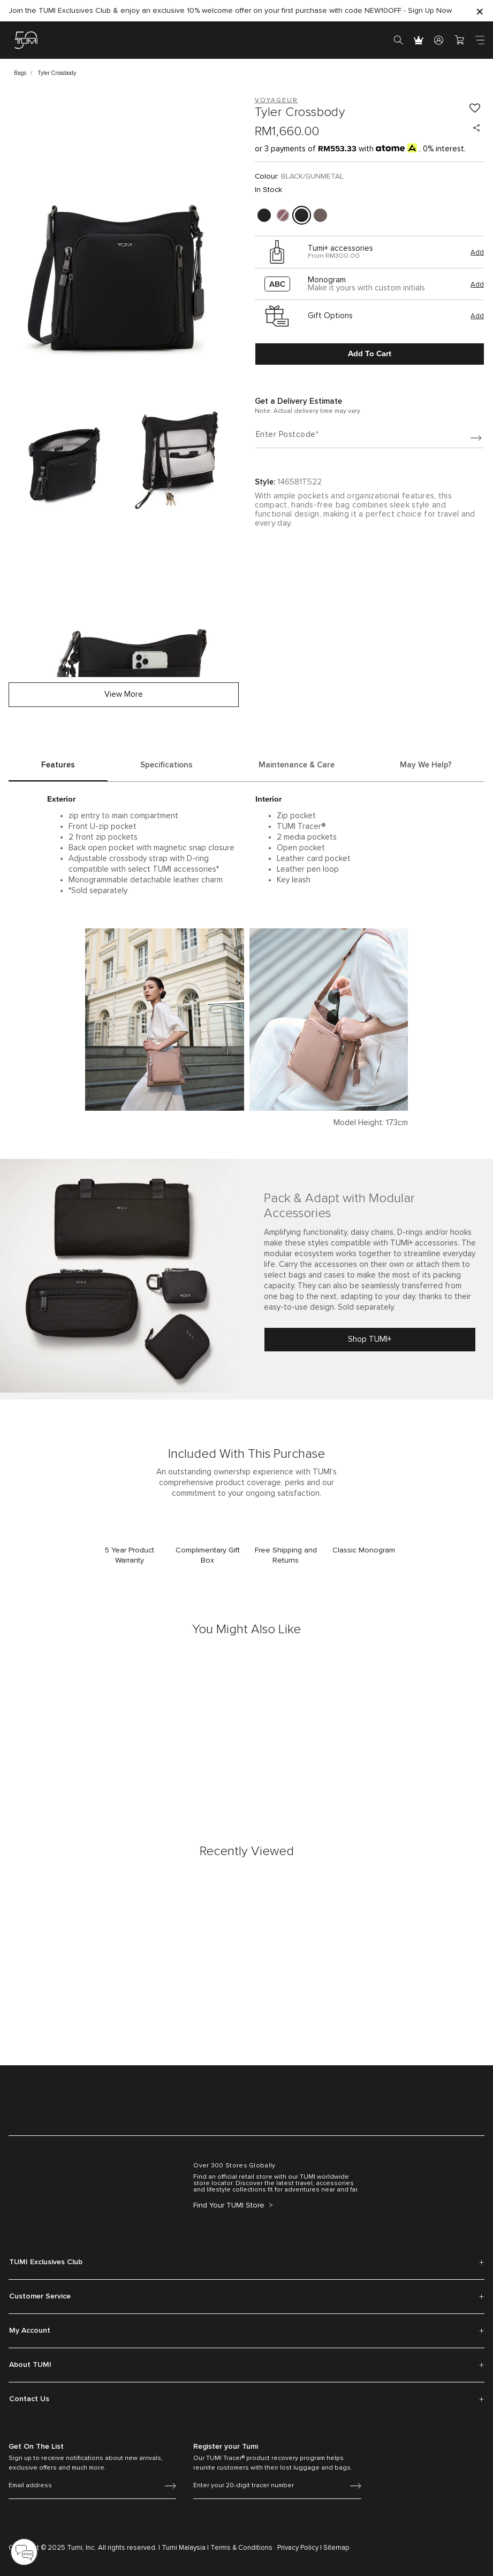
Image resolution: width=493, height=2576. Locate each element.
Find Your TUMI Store (230, 2205)
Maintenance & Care (297, 765)
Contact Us (29, 2399)
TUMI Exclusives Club (45, 2262)
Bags (20, 73)
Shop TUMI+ (369, 1339)
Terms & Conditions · (243, 2547)
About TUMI (30, 2365)
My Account (29, 2330)
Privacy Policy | (299, 2547)
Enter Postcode (286, 434)
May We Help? (426, 765)
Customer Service (40, 2296)
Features (58, 765)
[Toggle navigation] (479, 40)
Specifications (166, 765)
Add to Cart (369, 353)
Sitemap (336, 2547)
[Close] (479, 11)
